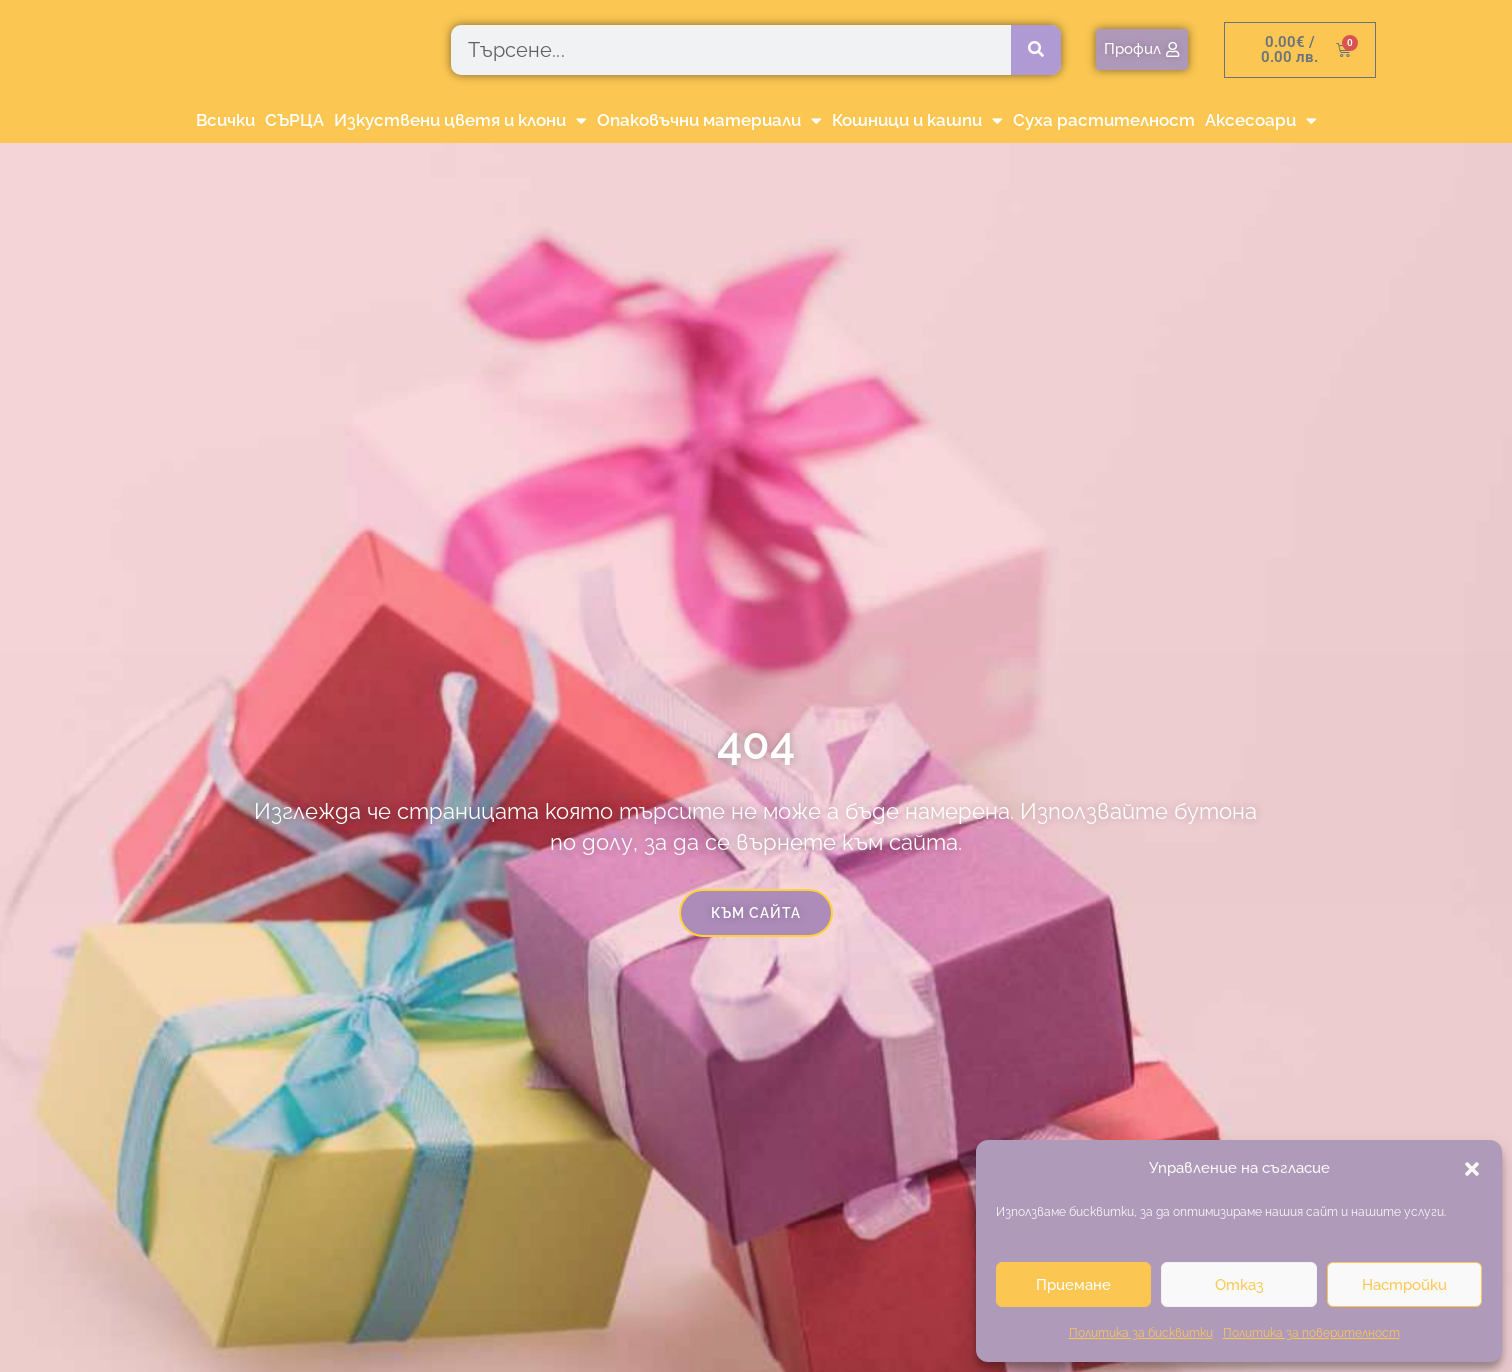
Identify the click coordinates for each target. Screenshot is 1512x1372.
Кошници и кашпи (917, 120)
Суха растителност (1104, 120)
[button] (1472, 1169)
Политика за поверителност (1311, 1333)
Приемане (1073, 1285)
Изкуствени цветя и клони (460, 120)
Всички (225, 120)
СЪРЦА (294, 120)
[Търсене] (1036, 50)
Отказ (1239, 1285)
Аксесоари (1261, 120)
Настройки (1404, 1285)
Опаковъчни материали (709, 120)
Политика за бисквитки (1141, 1333)
